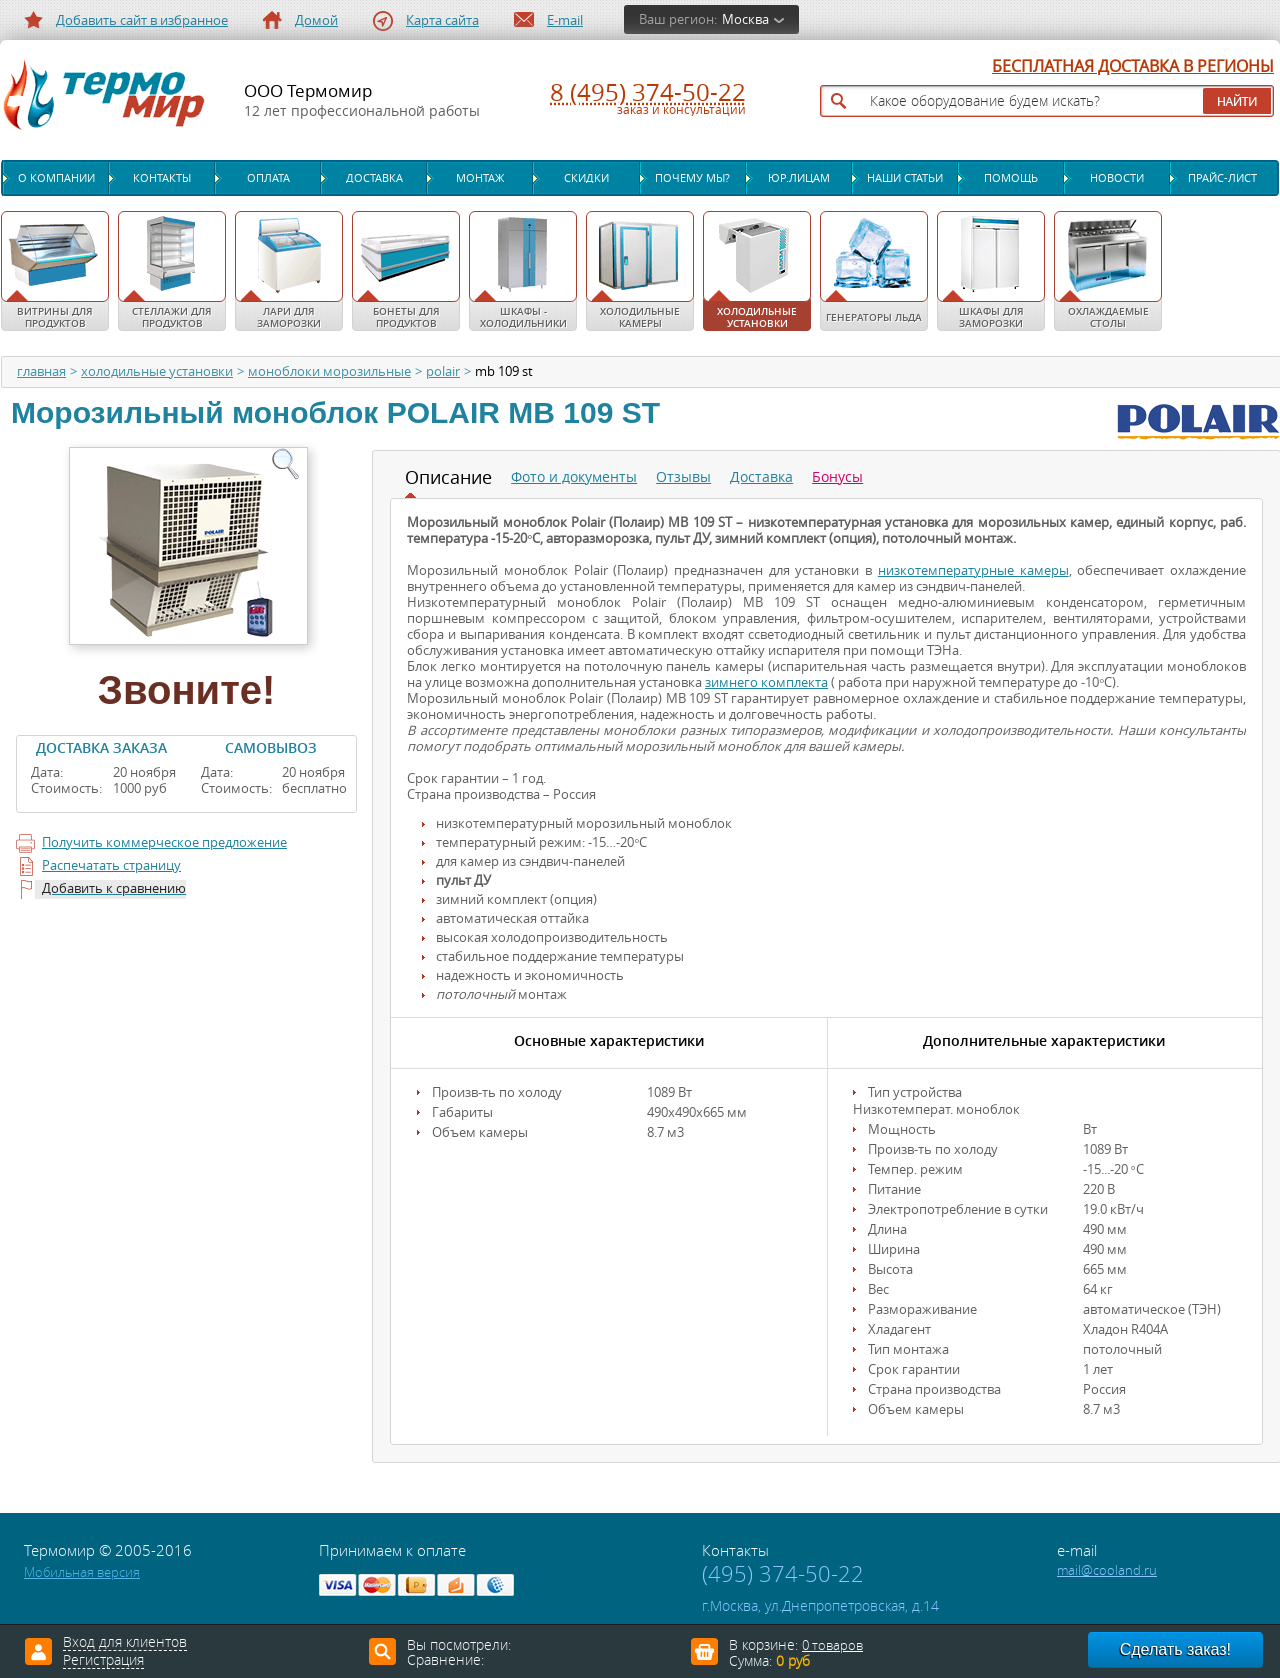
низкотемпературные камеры (973, 570)
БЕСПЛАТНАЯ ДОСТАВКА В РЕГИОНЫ (1133, 67)
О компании (56, 178)
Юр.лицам (799, 178)
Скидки (586, 178)
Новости (1117, 178)
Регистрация (103, 1661)
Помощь (1011, 178)
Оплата (268, 178)
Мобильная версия (82, 1572)
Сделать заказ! (1175, 1649)
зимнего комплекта (766, 682)
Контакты (162, 178)
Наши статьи (905, 178)
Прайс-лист (1222, 178)
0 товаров (832, 1645)
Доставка (374, 178)
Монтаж (480, 178)
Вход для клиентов (125, 1643)
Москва (745, 19)
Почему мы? (692, 178)
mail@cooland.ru (1107, 1570)
